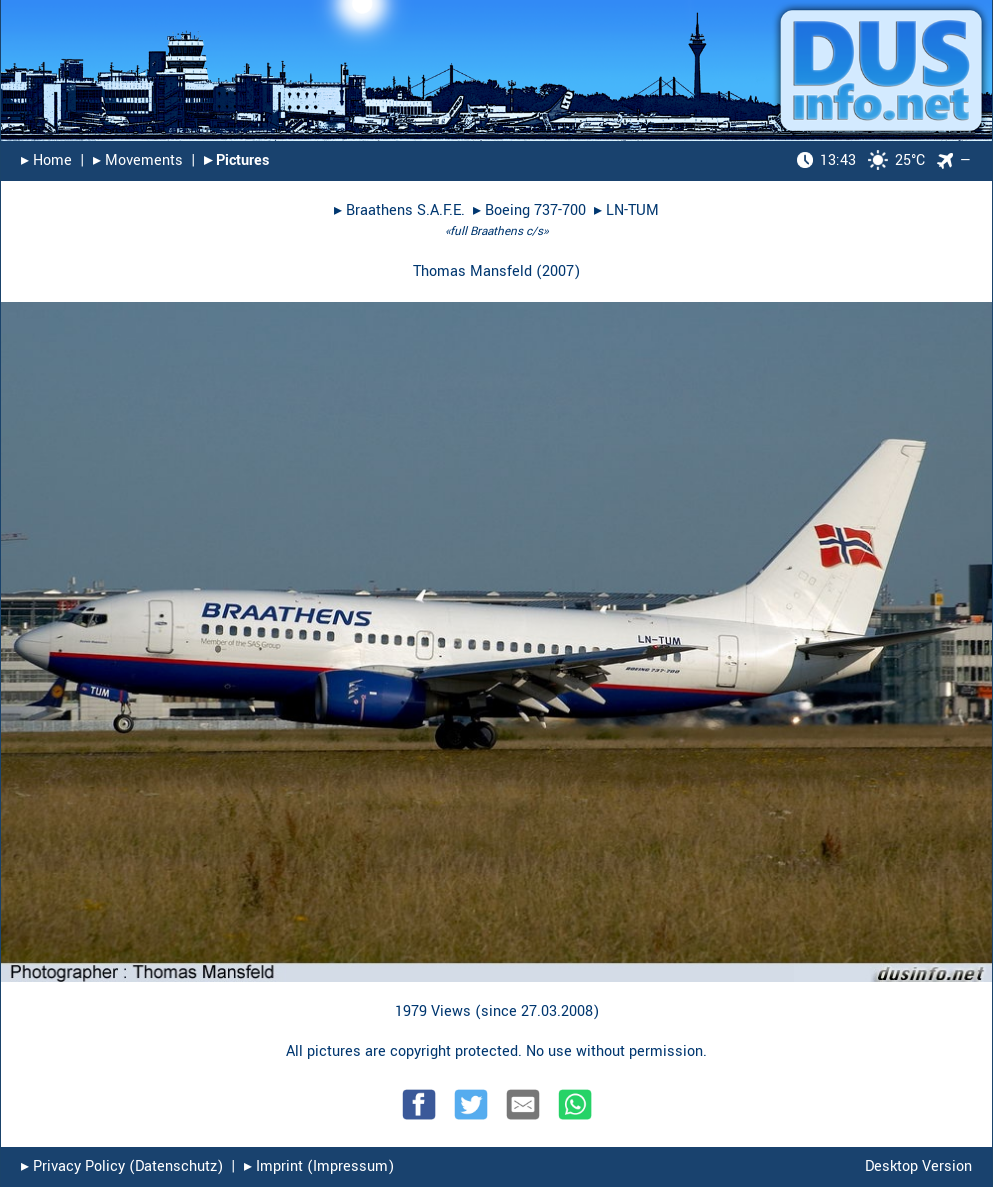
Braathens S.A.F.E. (405, 210)
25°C (861, 160)
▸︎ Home (46, 160)
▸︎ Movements (138, 160)
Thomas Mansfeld (472, 271)
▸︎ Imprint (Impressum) (319, 1166)
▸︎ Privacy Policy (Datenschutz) (122, 1166)
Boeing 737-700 (535, 210)
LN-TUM (632, 210)
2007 (558, 271)
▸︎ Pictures (236, 160)
